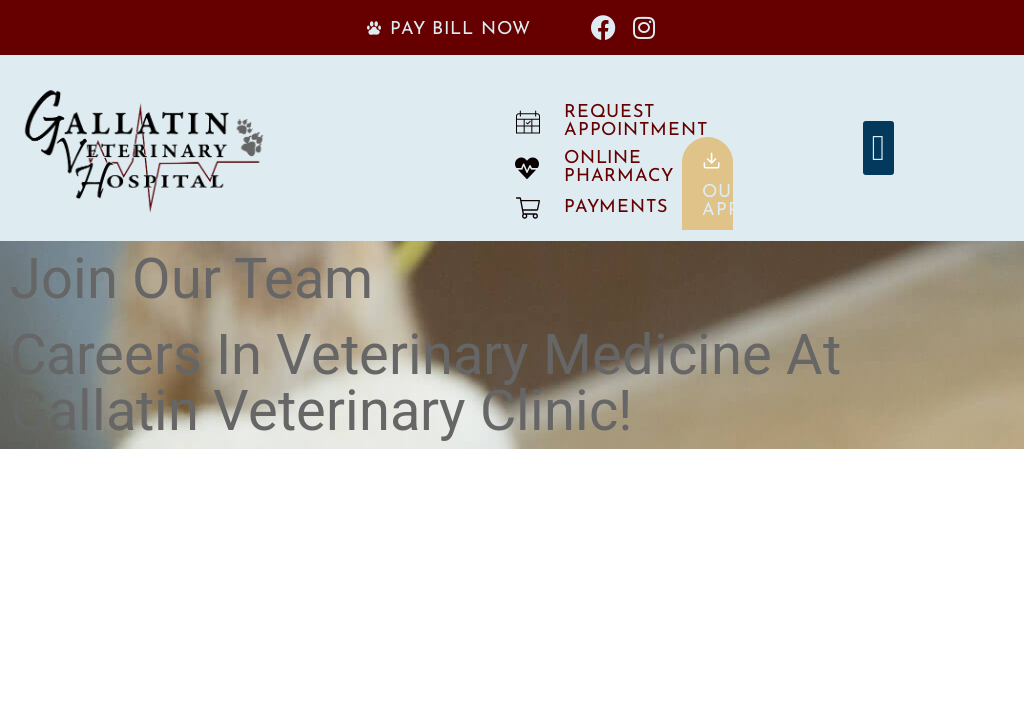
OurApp (723, 201)
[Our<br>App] (711, 160)
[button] (878, 148)
